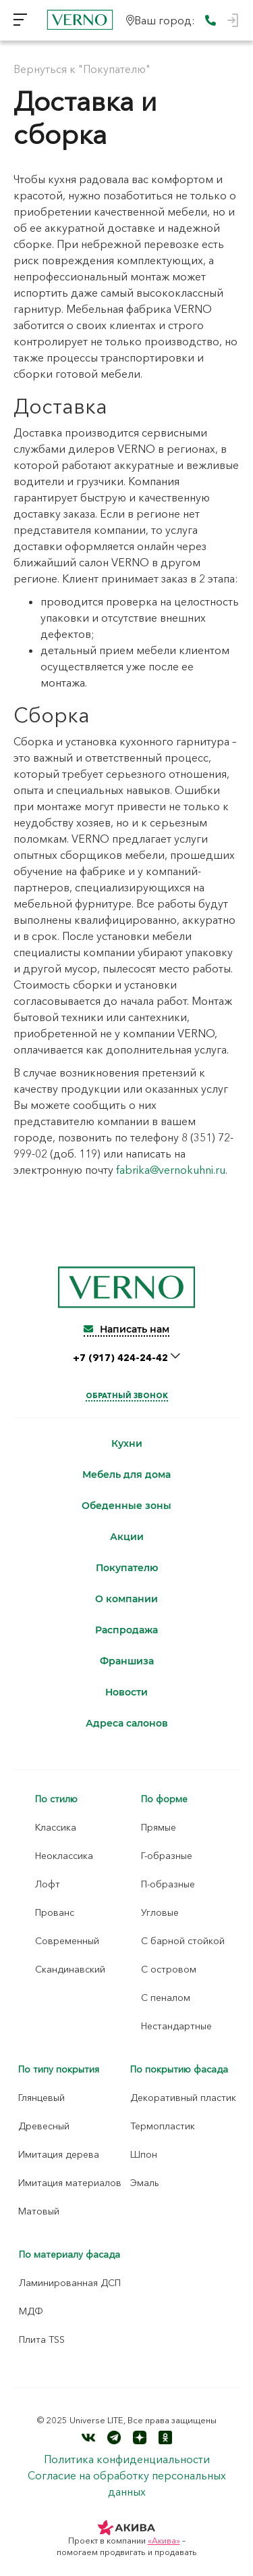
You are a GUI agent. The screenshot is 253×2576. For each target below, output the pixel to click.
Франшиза (127, 1661)
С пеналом (165, 1997)
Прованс (54, 1912)
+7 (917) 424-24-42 (122, 1358)
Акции (127, 1537)
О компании (126, 1599)
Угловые (160, 1912)
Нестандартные (176, 2026)
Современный (67, 1941)
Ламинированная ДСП (70, 2283)
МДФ (31, 2311)
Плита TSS (42, 2339)
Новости (126, 1692)
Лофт (47, 1884)
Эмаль (144, 2183)
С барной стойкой (183, 1941)
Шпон (143, 2154)
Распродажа (126, 1630)
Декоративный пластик (183, 2097)
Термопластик (162, 2126)
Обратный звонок (127, 1395)
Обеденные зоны (126, 1506)
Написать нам (126, 1329)
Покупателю (127, 1568)
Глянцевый (41, 2097)
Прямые (158, 1827)
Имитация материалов (69, 2183)
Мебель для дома (126, 1475)
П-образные (168, 1884)
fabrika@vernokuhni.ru (170, 1169)
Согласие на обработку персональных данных (127, 2483)
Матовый (38, 2211)
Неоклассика (64, 1856)
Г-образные (166, 1856)
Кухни (126, 1444)
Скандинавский (70, 1969)
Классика (55, 1827)
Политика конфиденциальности (127, 2459)
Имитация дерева (58, 2154)
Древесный (43, 2126)
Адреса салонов (127, 1723)
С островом (168, 1969)
